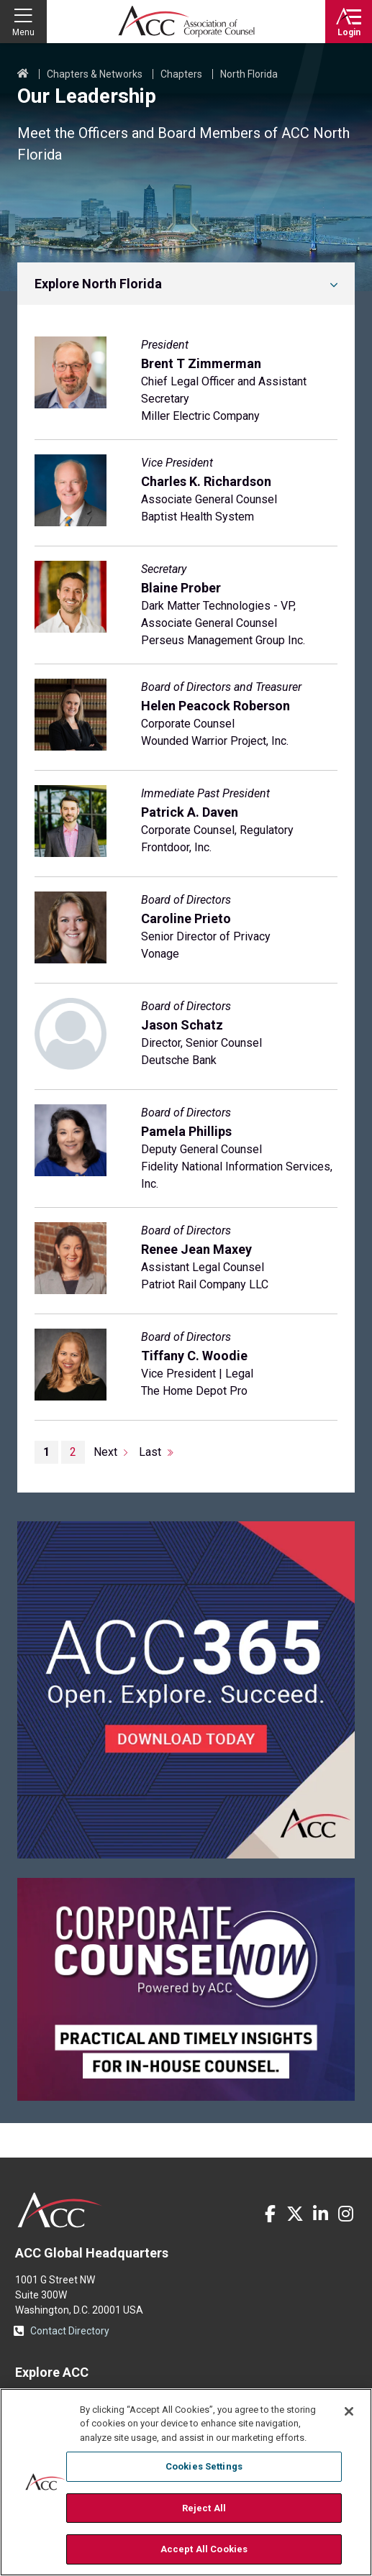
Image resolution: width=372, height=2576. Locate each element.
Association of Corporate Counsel (186, 21)
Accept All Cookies (204, 2549)
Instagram (345, 2213)
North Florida (249, 74)
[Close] (349, 2411)
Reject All (204, 2508)
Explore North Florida (98, 283)
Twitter (295, 2213)
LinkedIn (320, 2213)
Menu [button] (23, 32)
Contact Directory (69, 2331)
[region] (186, 2482)
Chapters (181, 74)
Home (23, 74)
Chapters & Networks (94, 74)
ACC (60, 2210)
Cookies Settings (203, 2466)
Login (348, 32)
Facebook (269, 2213)
